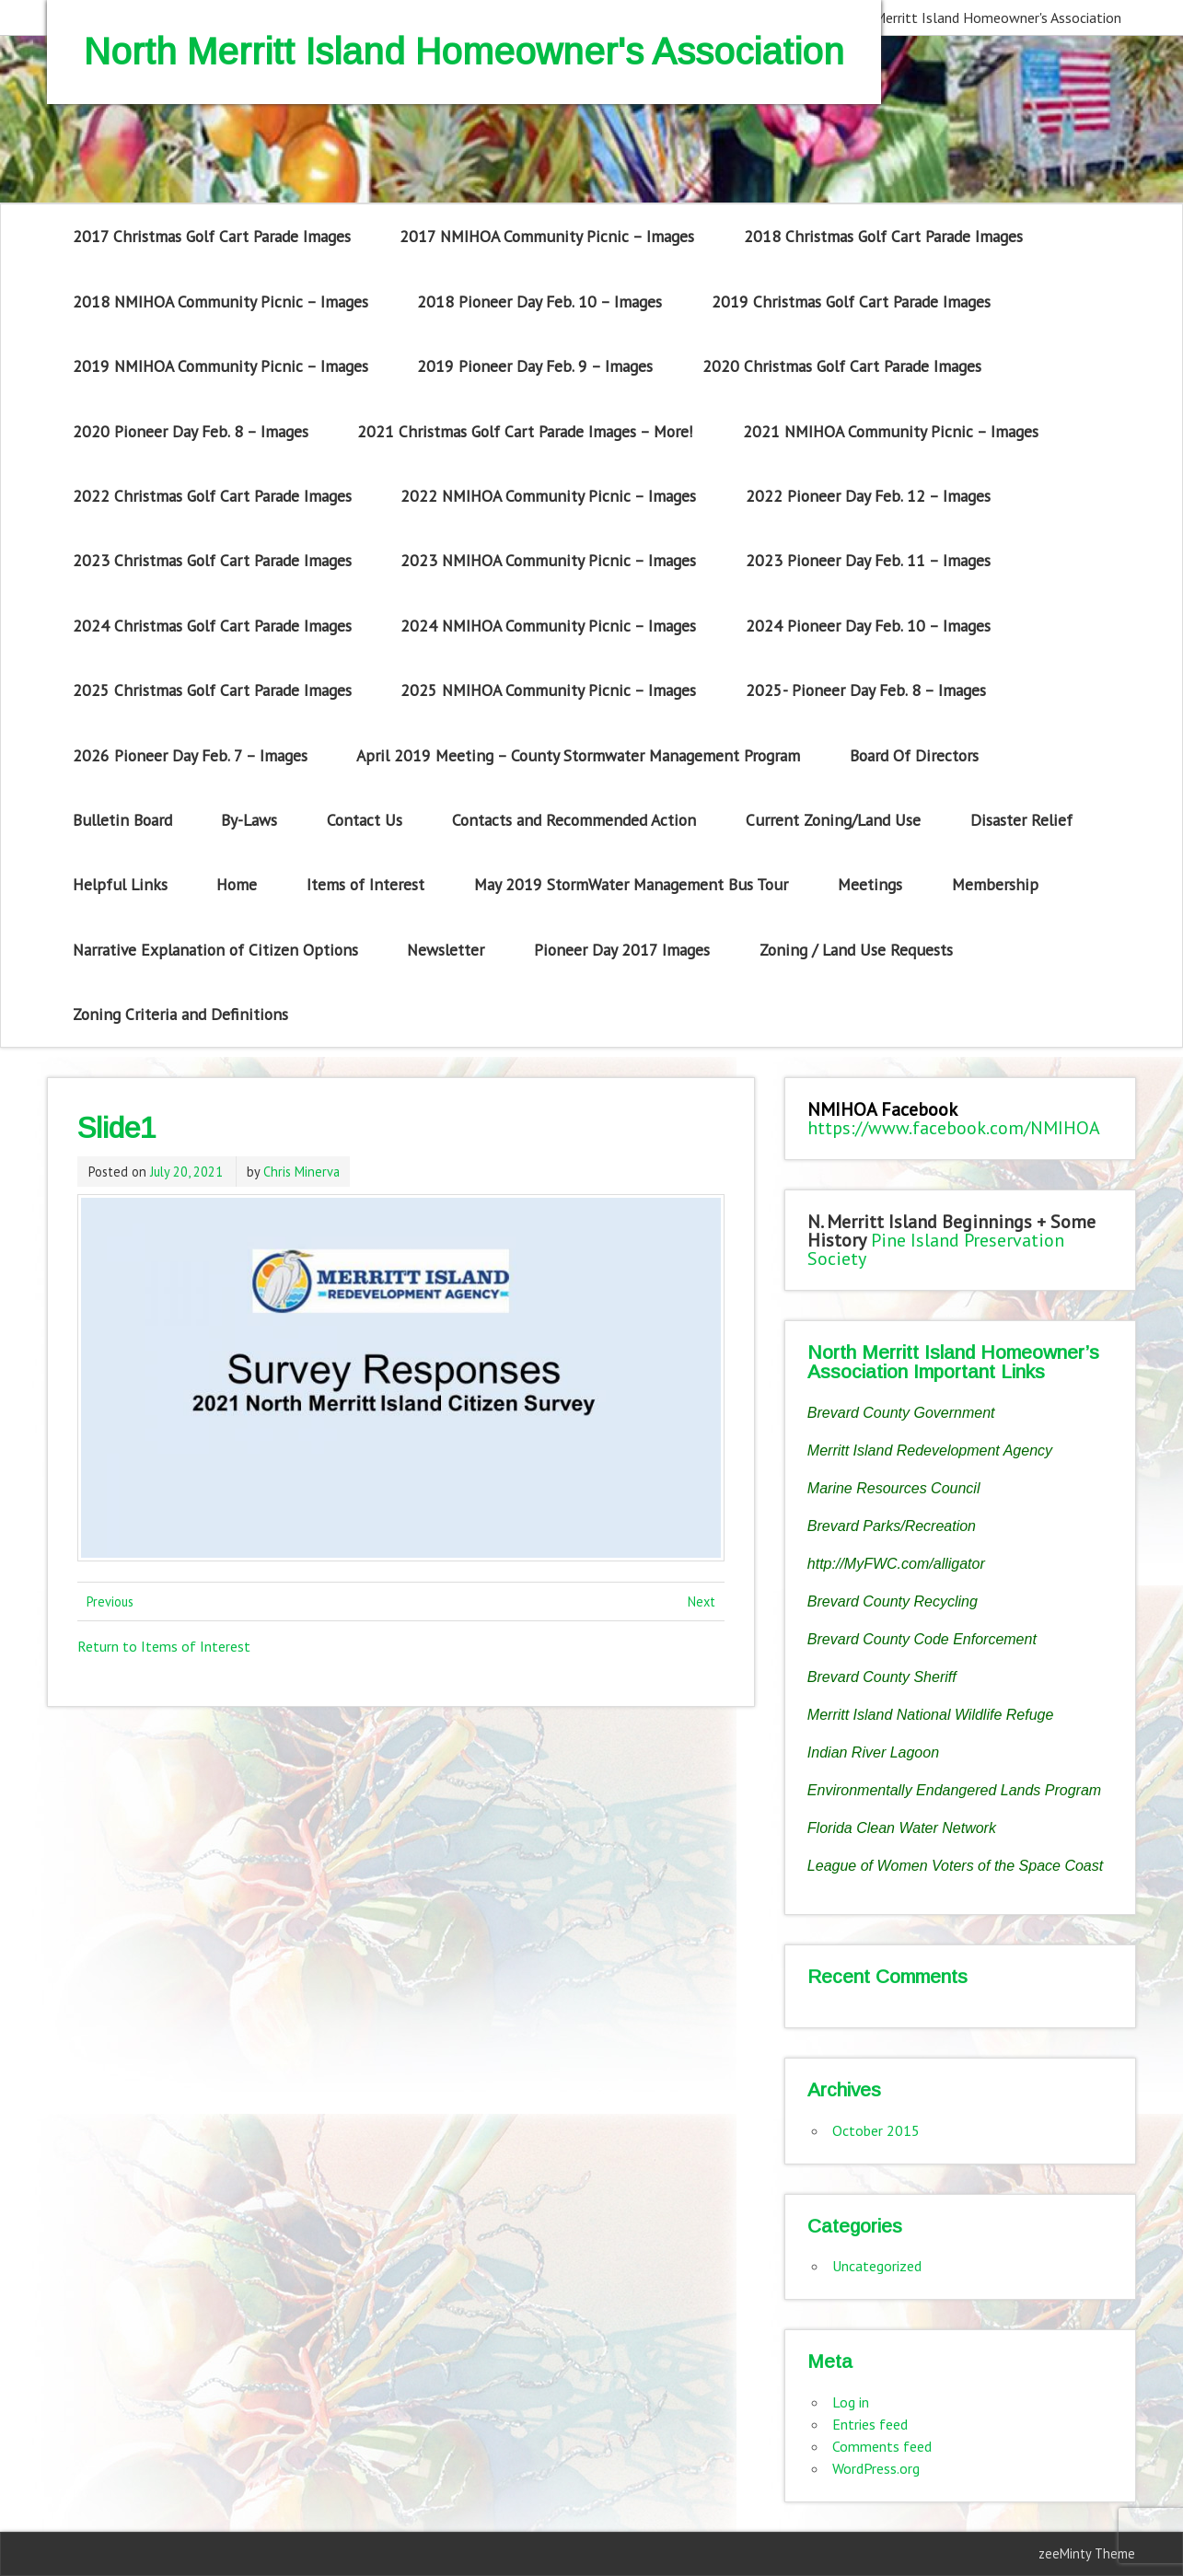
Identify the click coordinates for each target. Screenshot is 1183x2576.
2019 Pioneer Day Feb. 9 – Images (535, 366)
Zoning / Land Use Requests (856, 949)
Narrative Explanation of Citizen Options (215, 949)
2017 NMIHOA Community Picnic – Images (547, 236)
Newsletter (445, 949)
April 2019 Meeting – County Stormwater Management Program (578, 755)
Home (236, 884)
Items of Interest (365, 884)
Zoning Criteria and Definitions (180, 1014)
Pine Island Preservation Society (935, 1249)
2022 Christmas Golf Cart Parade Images (212, 495)
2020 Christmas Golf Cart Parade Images (841, 366)
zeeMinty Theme (1086, 2553)
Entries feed (870, 2424)
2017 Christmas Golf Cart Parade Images (212, 236)
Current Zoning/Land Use (833, 819)
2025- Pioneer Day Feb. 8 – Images (866, 690)
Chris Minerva (301, 1171)
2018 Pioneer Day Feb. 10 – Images (539, 301)
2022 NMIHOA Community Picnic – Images (548, 495)
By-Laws (249, 819)
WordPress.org (876, 2468)
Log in (850, 2402)
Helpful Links (120, 884)
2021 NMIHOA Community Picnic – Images (890, 431)
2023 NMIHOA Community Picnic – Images (548, 560)
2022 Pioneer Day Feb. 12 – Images (868, 495)
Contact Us (364, 819)
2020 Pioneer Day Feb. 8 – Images (190, 431)
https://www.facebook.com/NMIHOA (953, 1128)
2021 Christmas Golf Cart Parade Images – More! (525, 431)
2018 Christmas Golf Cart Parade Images (883, 236)
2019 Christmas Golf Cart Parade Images (851, 301)
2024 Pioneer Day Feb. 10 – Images (868, 625)
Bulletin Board (122, 819)
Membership (995, 884)
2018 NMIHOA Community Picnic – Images (220, 301)
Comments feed (882, 2446)
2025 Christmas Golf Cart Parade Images (212, 690)
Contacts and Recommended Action (574, 819)
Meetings (870, 884)
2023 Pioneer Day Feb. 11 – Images (868, 560)
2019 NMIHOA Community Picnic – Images (220, 366)
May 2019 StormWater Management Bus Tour (631, 884)
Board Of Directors (914, 755)
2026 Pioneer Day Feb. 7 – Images (190, 755)
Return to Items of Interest (163, 1646)
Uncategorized (877, 2266)
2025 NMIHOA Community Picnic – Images (548, 690)
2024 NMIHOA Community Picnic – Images (548, 625)
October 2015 (876, 2130)
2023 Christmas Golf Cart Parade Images (212, 560)
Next (701, 1601)
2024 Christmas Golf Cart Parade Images (212, 625)
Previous (110, 1601)
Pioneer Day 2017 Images (622, 949)
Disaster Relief (1021, 819)
